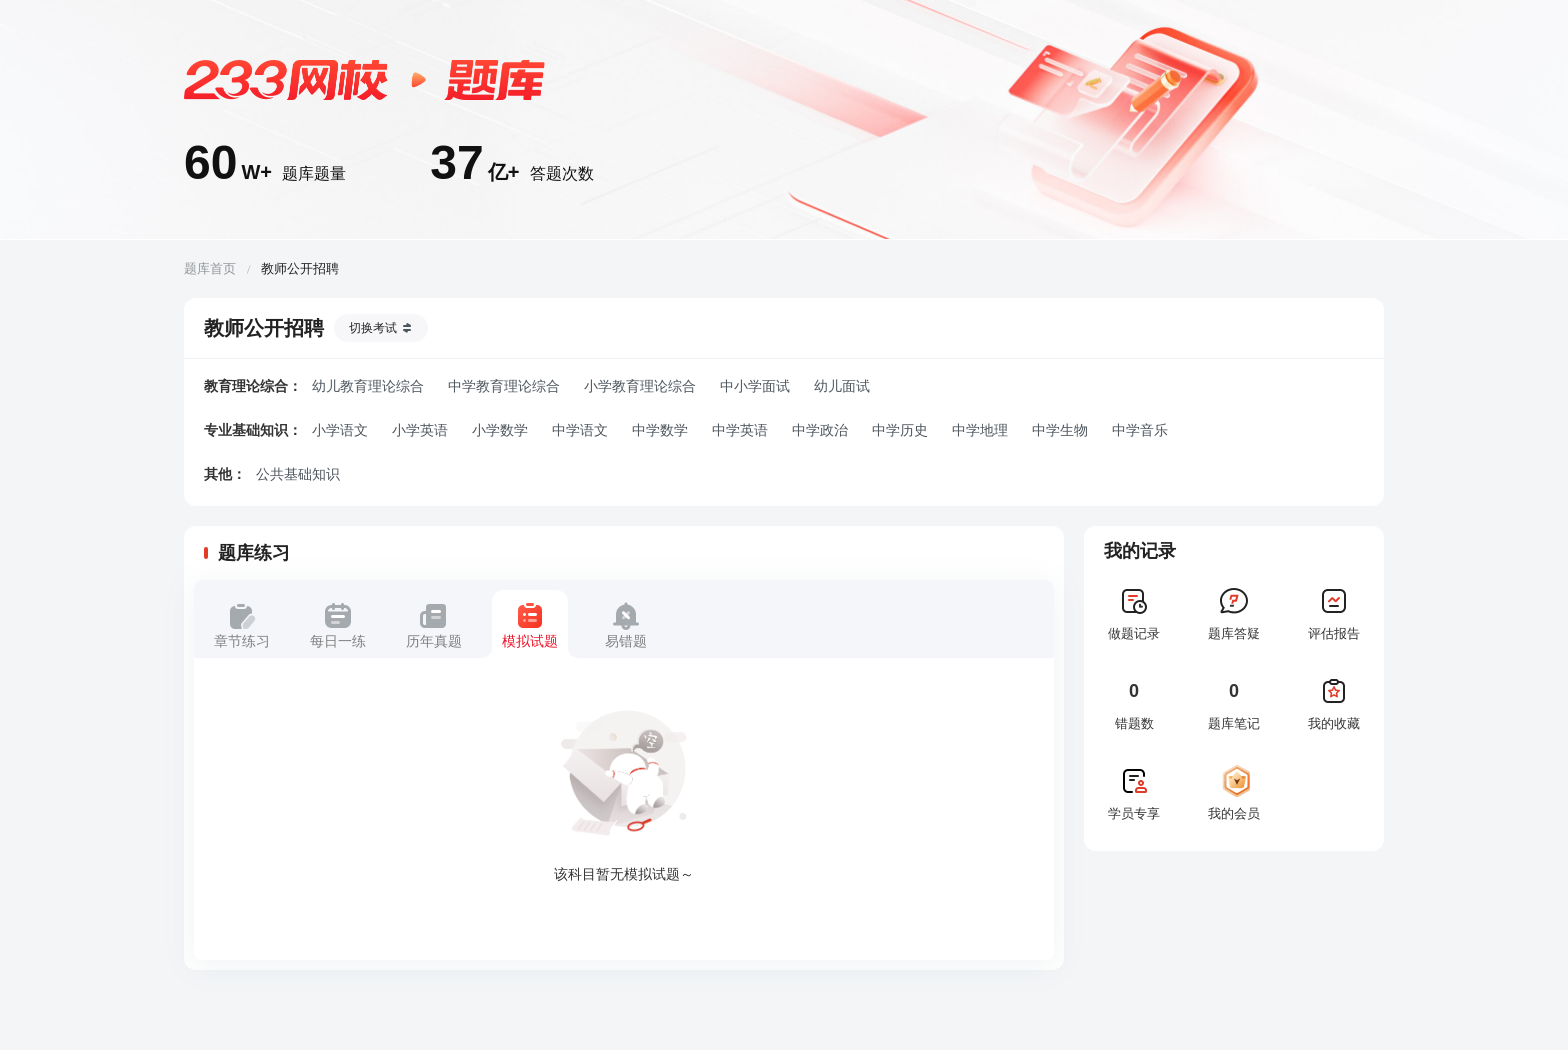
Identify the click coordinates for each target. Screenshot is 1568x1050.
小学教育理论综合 (640, 386)
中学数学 (660, 430)
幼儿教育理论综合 (368, 386)
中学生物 (1060, 430)
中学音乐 (1140, 430)
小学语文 (340, 430)
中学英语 (740, 430)
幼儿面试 (842, 386)
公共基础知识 (298, 474)
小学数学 (500, 430)
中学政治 (820, 430)
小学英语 (420, 430)
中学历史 (900, 430)
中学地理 (980, 430)
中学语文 (580, 430)
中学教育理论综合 (504, 386)
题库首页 (210, 268)
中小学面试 (755, 386)
